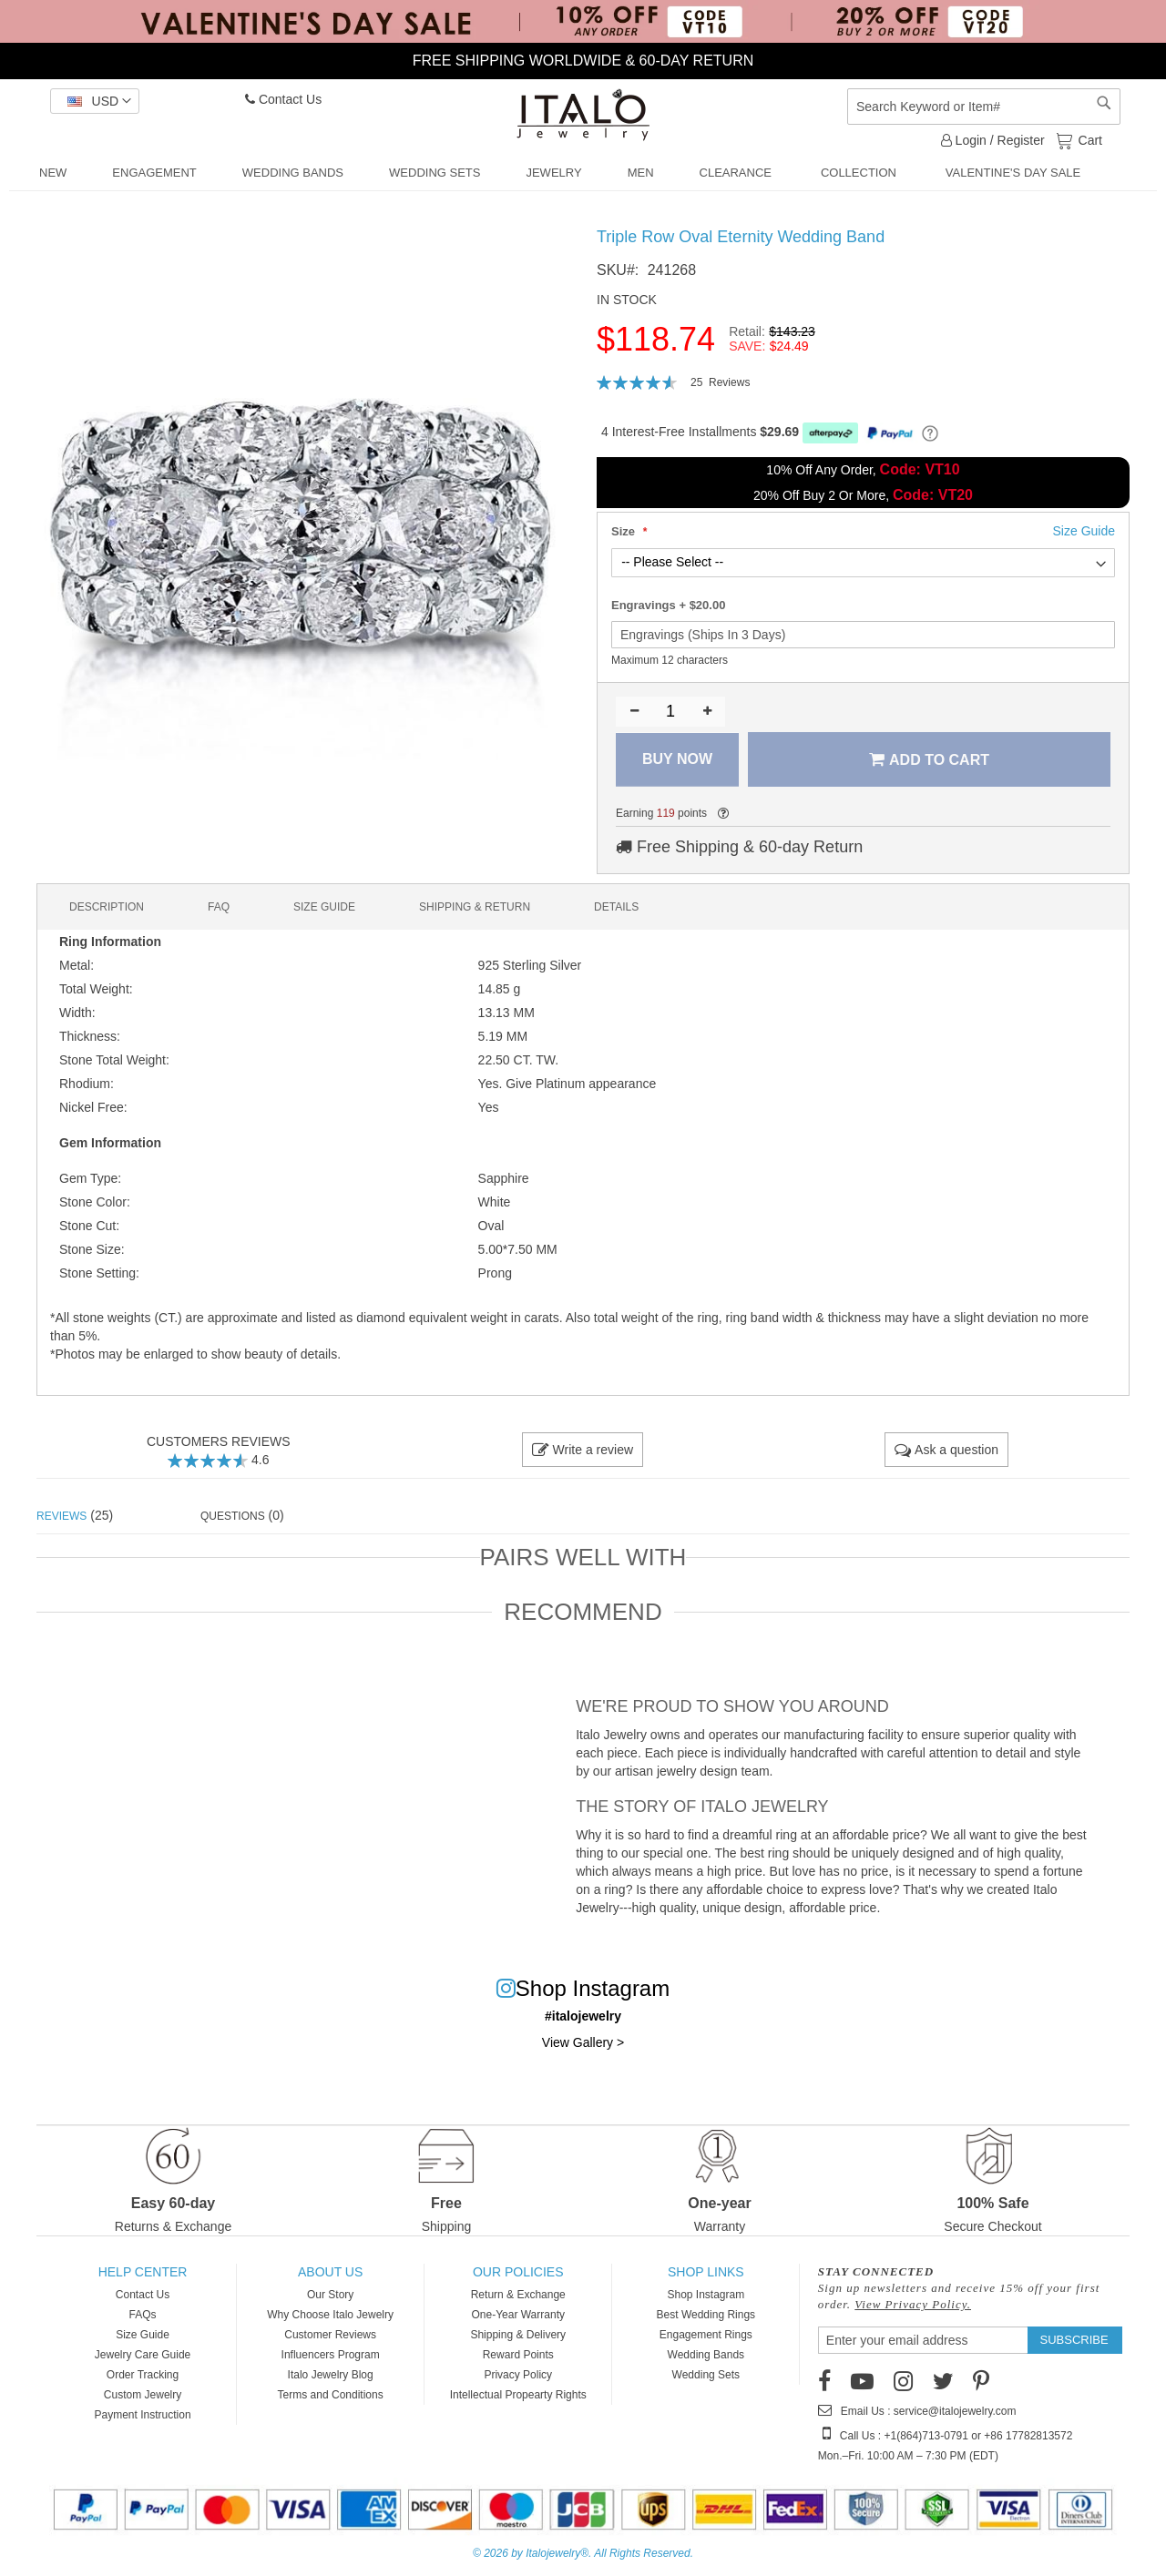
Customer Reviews (330, 2334)
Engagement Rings (706, 2334)
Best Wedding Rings (706, 2314)
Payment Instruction (143, 2414)
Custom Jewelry (142, 2394)
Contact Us (283, 99)
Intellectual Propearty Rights (518, 2394)
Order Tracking (143, 2374)
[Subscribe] (1074, 2340)
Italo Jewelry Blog (330, 2374)
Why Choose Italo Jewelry (330, 2314)
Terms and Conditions (331, 2394)
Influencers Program (330, 2354)
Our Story (330, 2294)
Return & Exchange (518, 2294)
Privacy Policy (518, 2374)
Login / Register (993, 140)
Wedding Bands (706, 2354)
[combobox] (983, 106)
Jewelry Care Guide (142, 2354)
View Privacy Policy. (912, 2304)
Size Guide (142, 2334)
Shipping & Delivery (518, 2334)
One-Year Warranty (518, 2314)
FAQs (143, 2314)
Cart (1088, 139)
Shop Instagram (705, 2294)
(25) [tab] (74, 1515)
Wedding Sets (706, 2374)
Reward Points (518, 2354)
